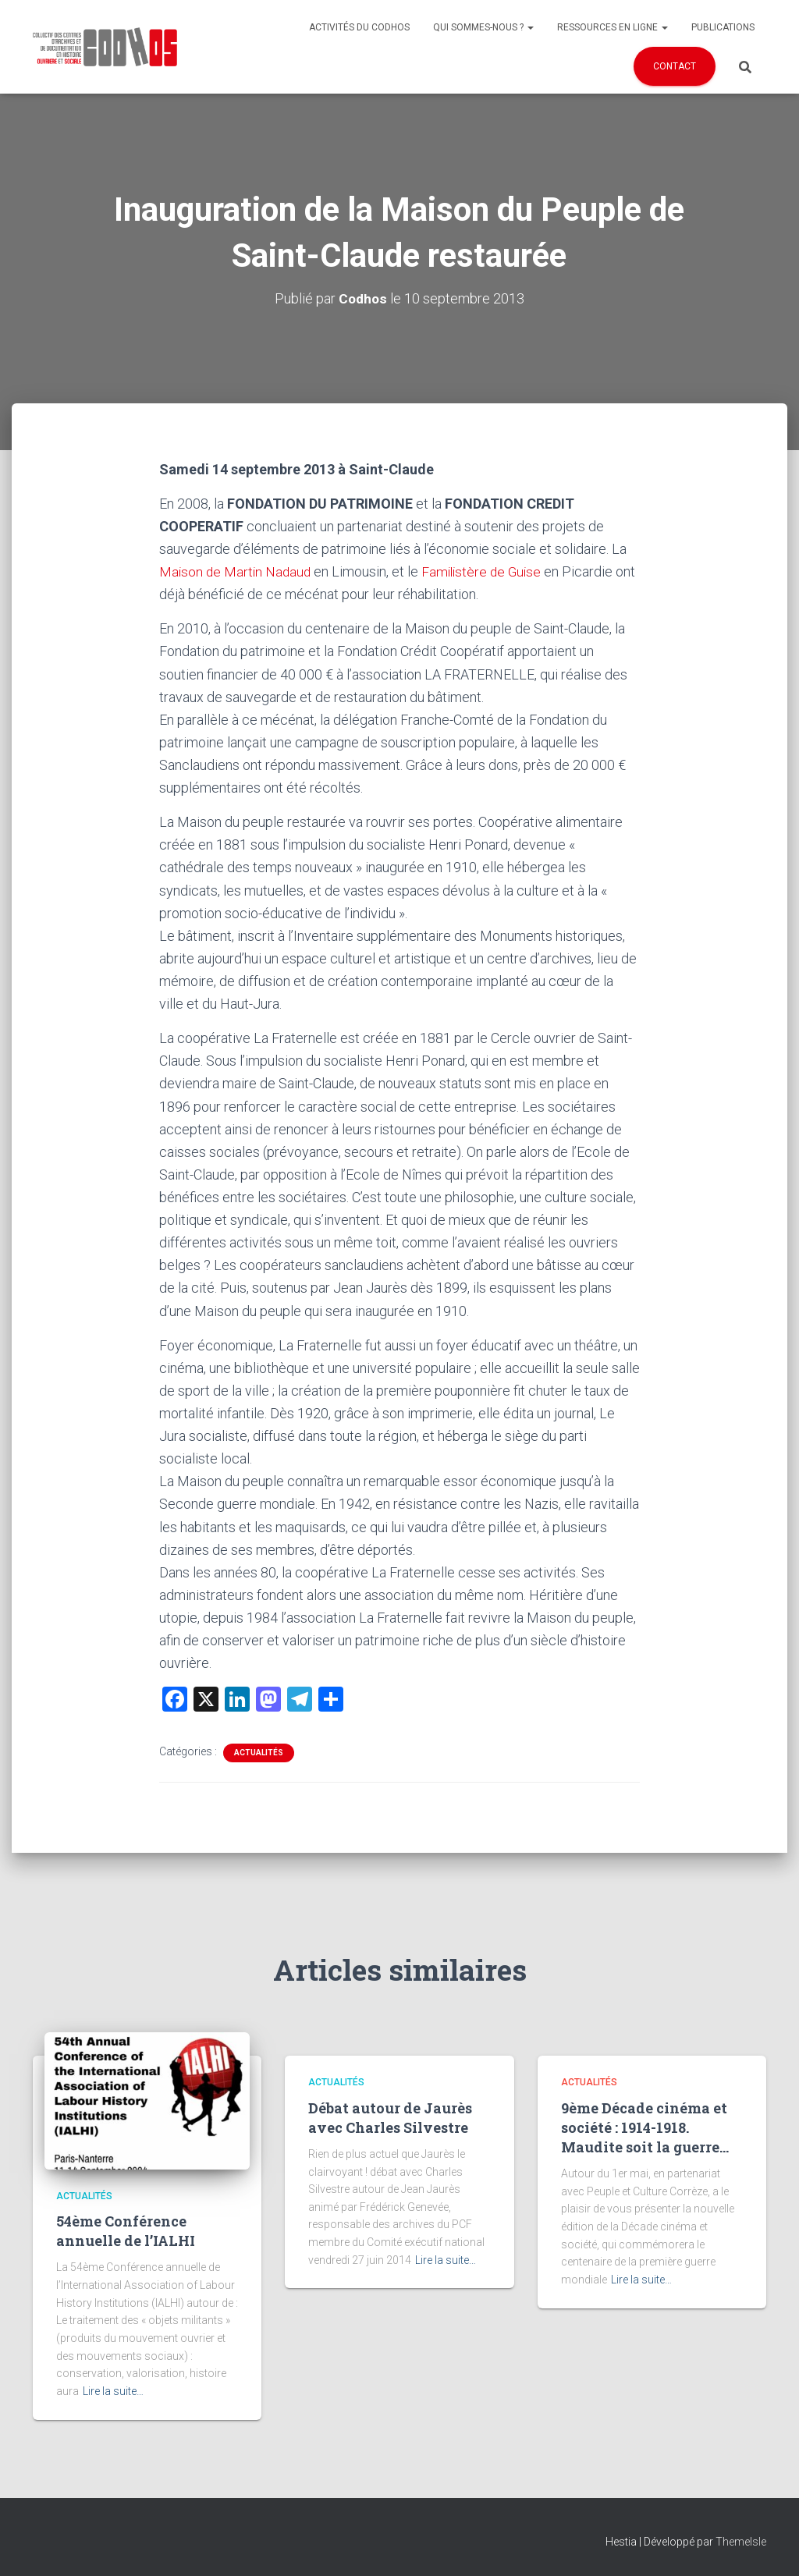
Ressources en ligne (612, 27)
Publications (723, 27)
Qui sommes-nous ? (483, 27)
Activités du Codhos (359, 27)
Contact (674, 66)
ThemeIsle (741, 2541)
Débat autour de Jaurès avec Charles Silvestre (390, 2118)
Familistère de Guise (488, 571)
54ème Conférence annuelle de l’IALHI (125, 2231)
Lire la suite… (113, 2391)
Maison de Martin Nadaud (238, 571)
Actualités (258, 1752)
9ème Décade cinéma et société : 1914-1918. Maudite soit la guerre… (645, 2127)
